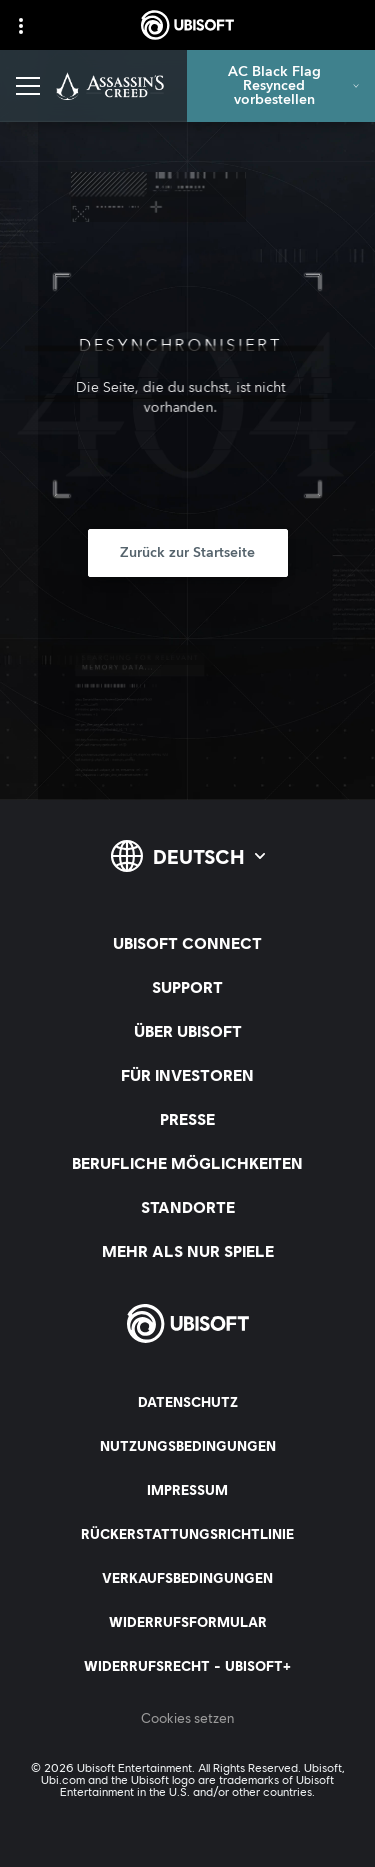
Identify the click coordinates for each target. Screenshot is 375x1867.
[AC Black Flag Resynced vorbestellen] (281, 86)
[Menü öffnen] (28, 86)
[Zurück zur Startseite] (188, 553)
